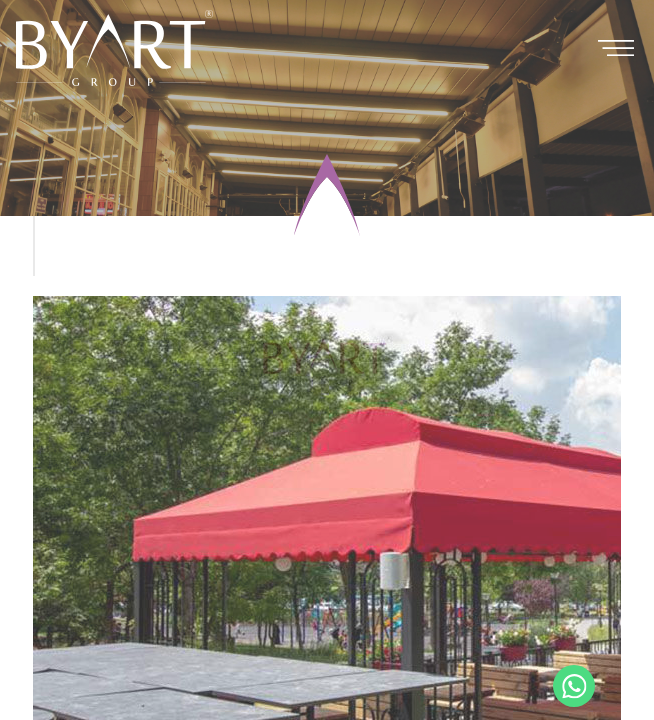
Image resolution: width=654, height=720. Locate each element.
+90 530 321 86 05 (574, 686)
